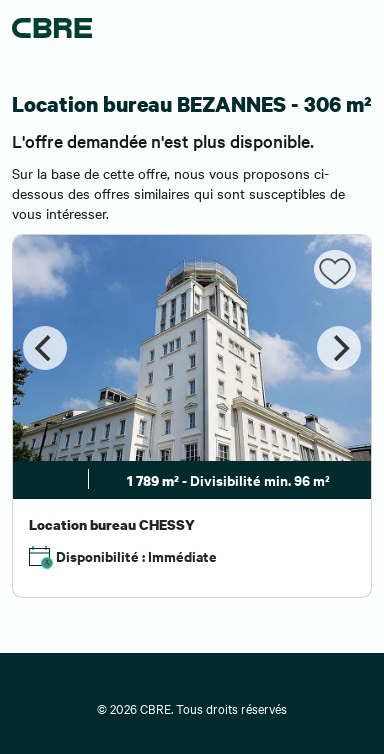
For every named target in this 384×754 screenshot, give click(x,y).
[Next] (339, 348)
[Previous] (45, 348)
